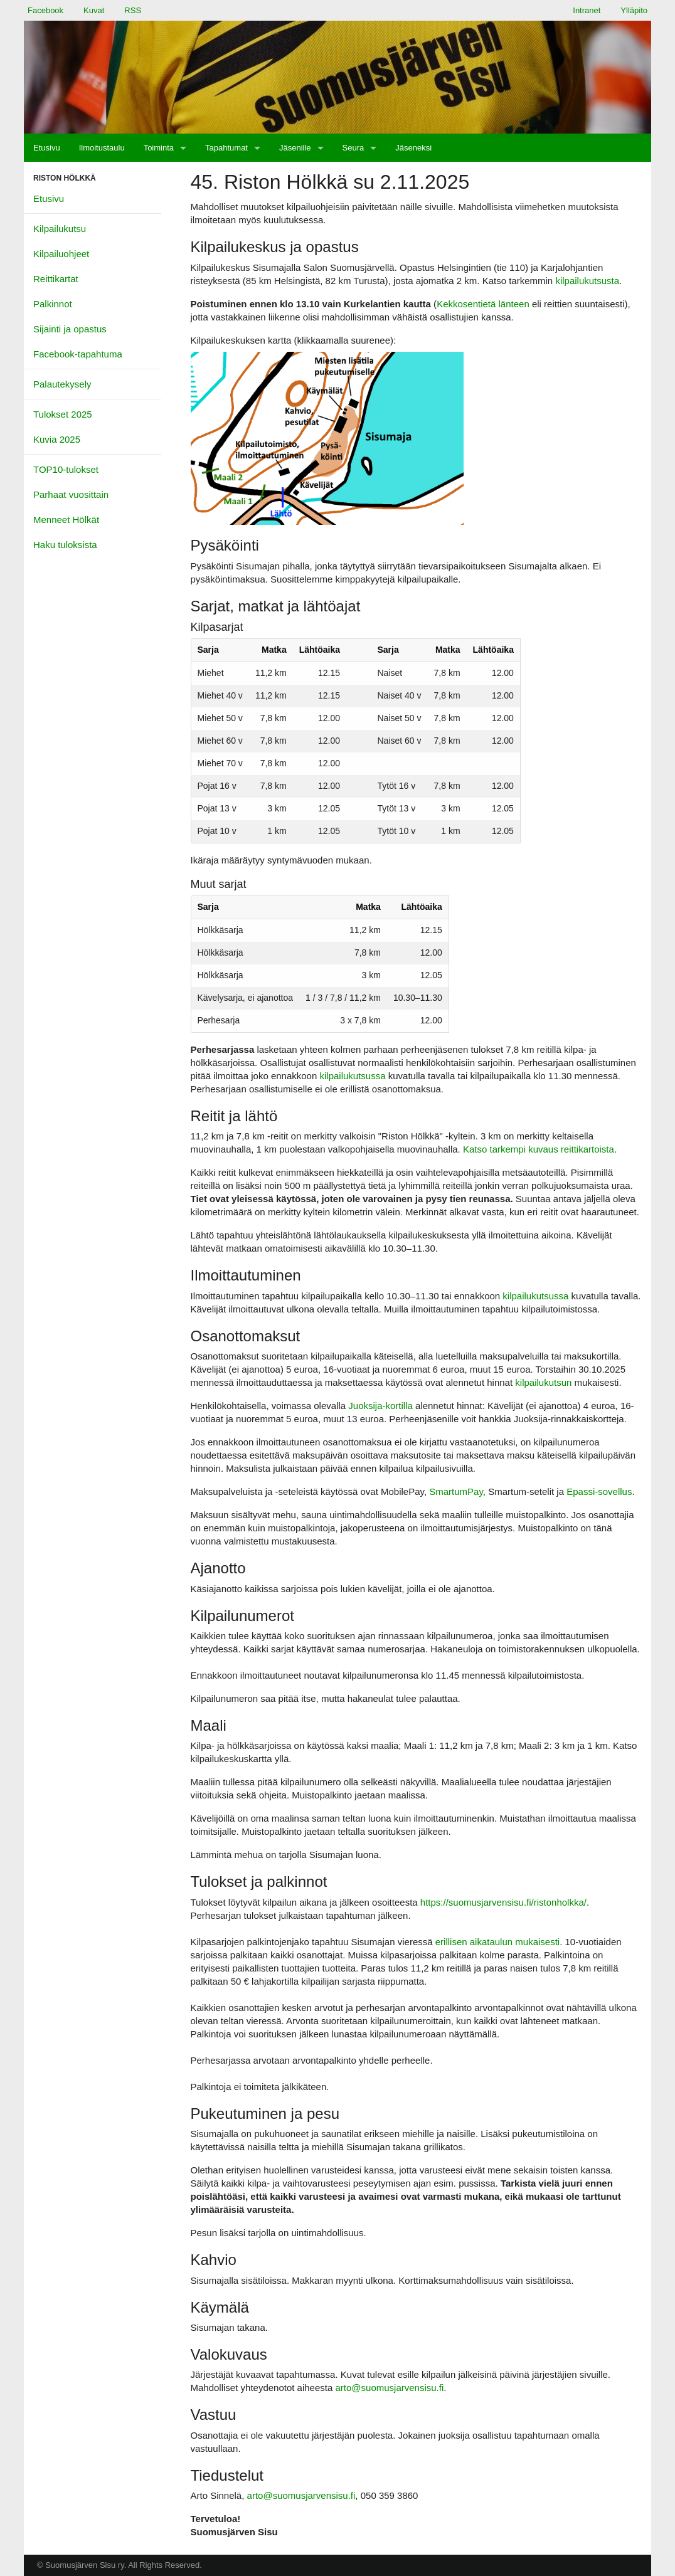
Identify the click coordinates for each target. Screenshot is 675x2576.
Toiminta (159, 147)
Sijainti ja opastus (70, 329)
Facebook (45, 10)
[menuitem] (47, 148)
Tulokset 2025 (62, 414)
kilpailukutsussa (352, 1075)
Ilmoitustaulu (102, 147)
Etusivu (46, 147)
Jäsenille (295, 147)
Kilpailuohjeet (61, 253)
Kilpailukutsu (59, 228)
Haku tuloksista (65, 544)
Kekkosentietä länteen (483, 303)
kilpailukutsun (543, 1382)
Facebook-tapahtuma (77, 354)
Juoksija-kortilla (380, 1405)
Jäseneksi (413, 147)
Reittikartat (55, 278)
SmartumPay (456, 1491)
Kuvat (93, 10)
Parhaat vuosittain (71, 494)
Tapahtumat (226, 147)
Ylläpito (633, 10)
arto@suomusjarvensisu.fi (389, 2387)
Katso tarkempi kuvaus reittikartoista (538, 1149)
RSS (132, 10)
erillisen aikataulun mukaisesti (497, 1941)
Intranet (586, 10)
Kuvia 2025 (56, 439)
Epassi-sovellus (599, 1491)
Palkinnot (52, 303)
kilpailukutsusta (587, 280)
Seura (353, 147)
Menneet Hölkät (66, 519)
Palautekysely (62, 384)
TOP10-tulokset (65, 469)
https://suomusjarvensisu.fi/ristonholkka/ (503, 1902)
